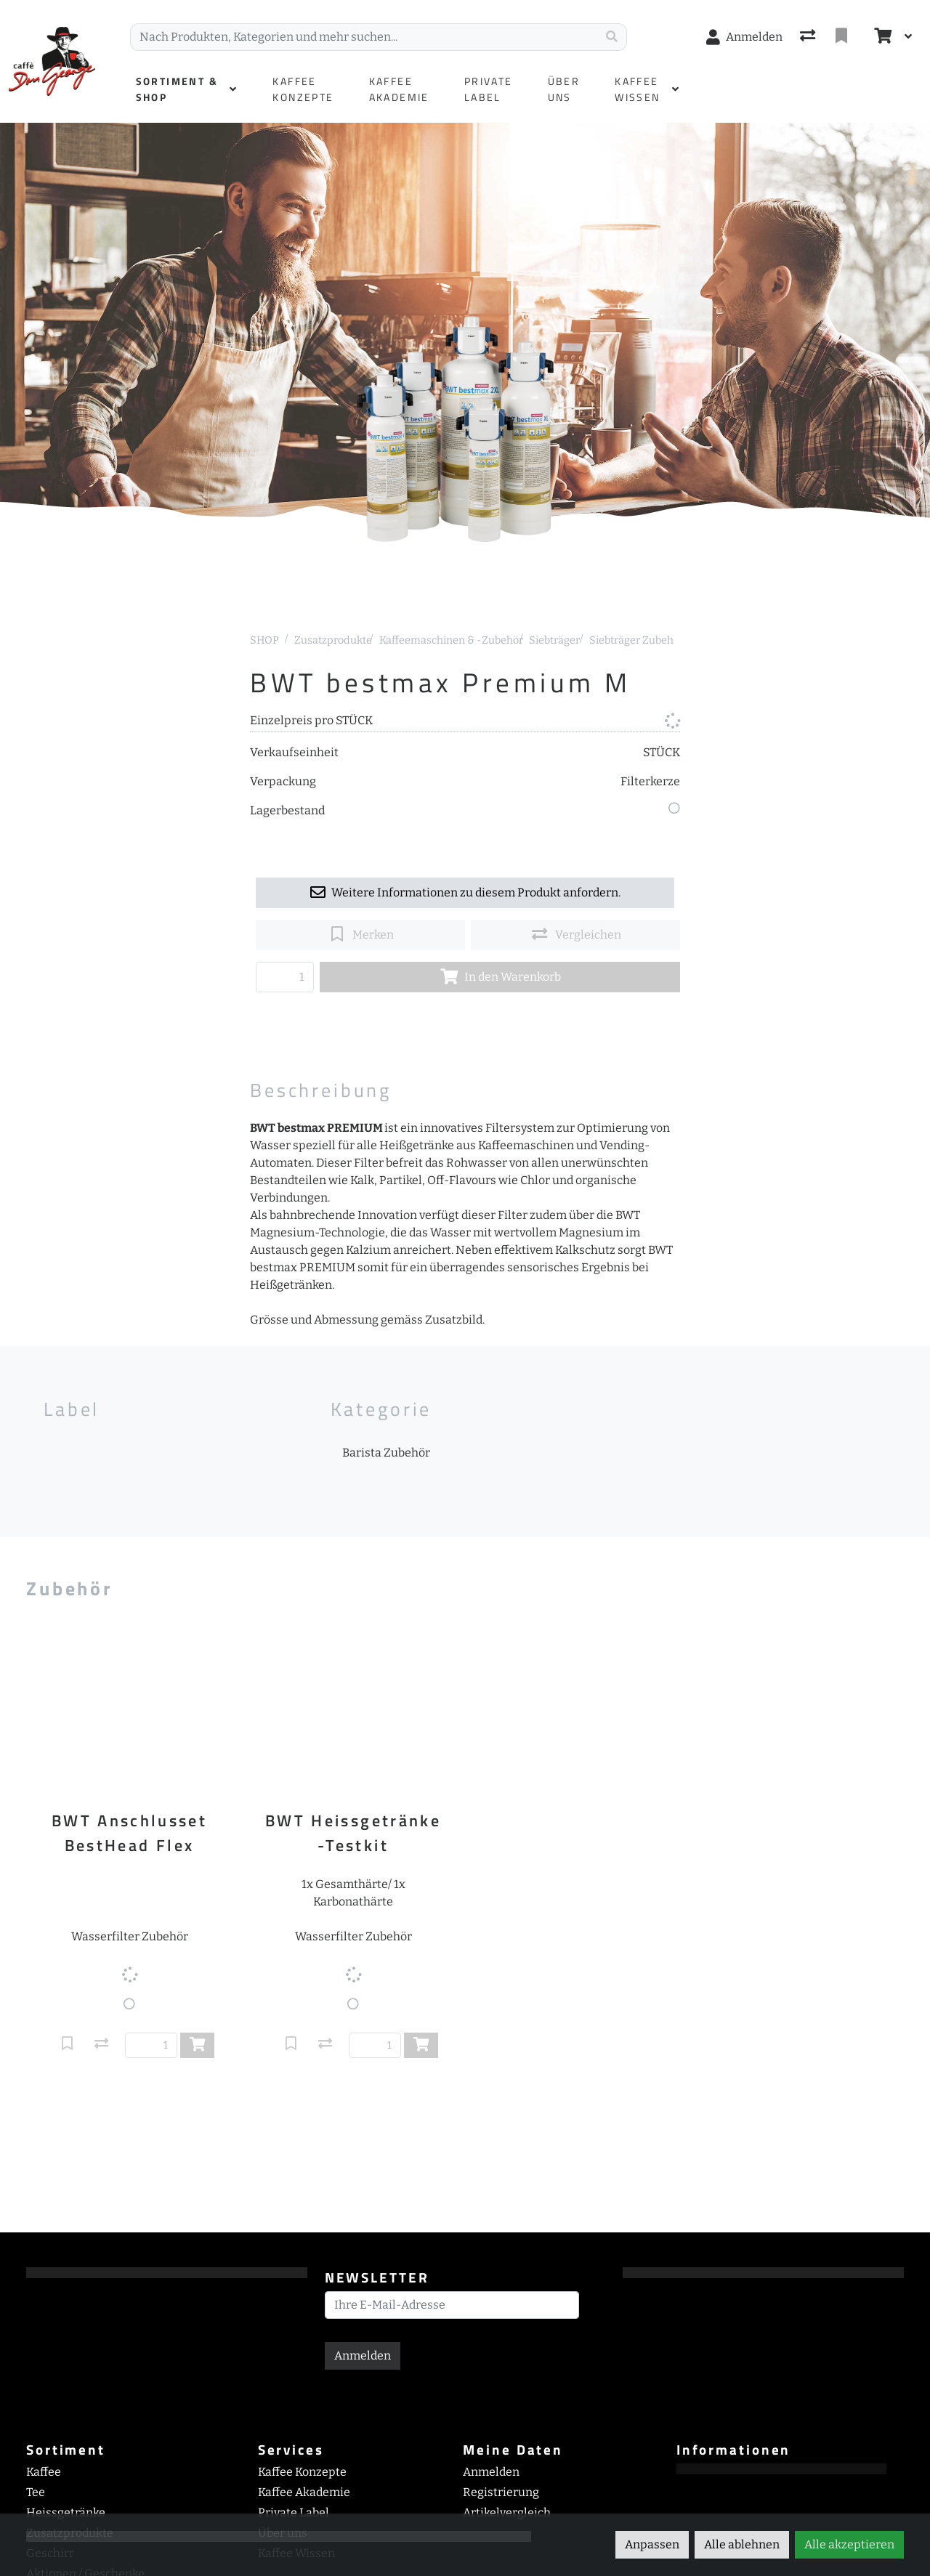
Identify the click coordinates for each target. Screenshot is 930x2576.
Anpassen (652, 2544)
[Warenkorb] (881, 37)
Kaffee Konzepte (302, 2472)
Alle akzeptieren (849, 2544)
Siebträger (554, 640)
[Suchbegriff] (364, 37)
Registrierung (501, 2492)
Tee (35, 2492)
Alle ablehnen (742, 2544)
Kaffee (43, 2472)
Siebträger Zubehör (636, 640)
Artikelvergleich (507, 2512)
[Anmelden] (744, 37)
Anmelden (362, 2355)
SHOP (264, 640)
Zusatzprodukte (333, 640)
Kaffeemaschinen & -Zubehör (451, 640)
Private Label (293, 2512)
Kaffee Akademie (304, 2492)
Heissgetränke (65, 2512)
